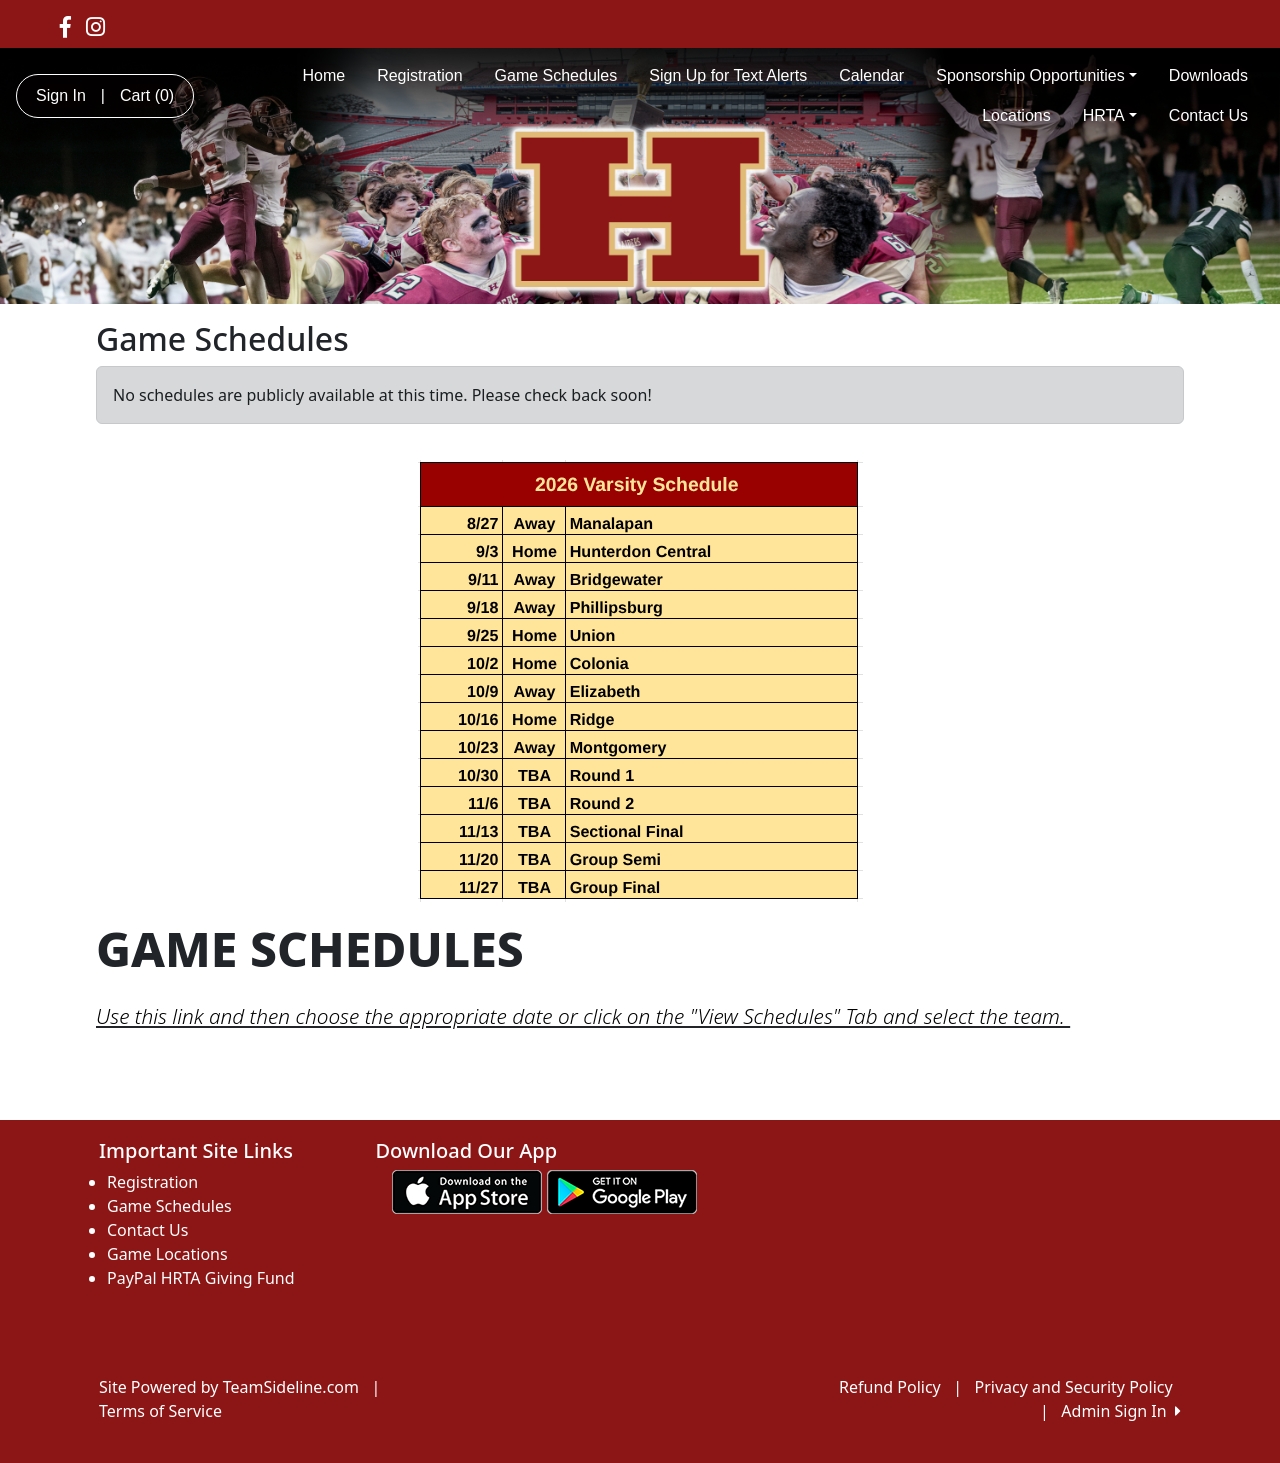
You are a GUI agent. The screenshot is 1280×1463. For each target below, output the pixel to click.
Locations (1016, 115)
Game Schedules (556, 75)
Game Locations (167, 1254)
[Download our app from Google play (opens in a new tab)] (622, 1190)
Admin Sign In (1121, 1411)
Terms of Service (160, 1411)
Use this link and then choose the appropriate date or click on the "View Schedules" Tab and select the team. (583, 1016)
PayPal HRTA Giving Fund (201, 1278)
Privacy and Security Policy (1074, 1387)
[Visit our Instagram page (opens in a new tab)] (95, 26)
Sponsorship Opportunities (1036, 75)
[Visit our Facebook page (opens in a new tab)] (65, 26)
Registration (419, 75)
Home (323, 75)
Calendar (871, 75)
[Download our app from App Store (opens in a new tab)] (467, 1190)
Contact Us (1208, 115)
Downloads (1208, 75)
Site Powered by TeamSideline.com (229, 1387)
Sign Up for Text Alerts (728, 75)
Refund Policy (890, 1387)
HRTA (1110, 115)
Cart (147, 95)
